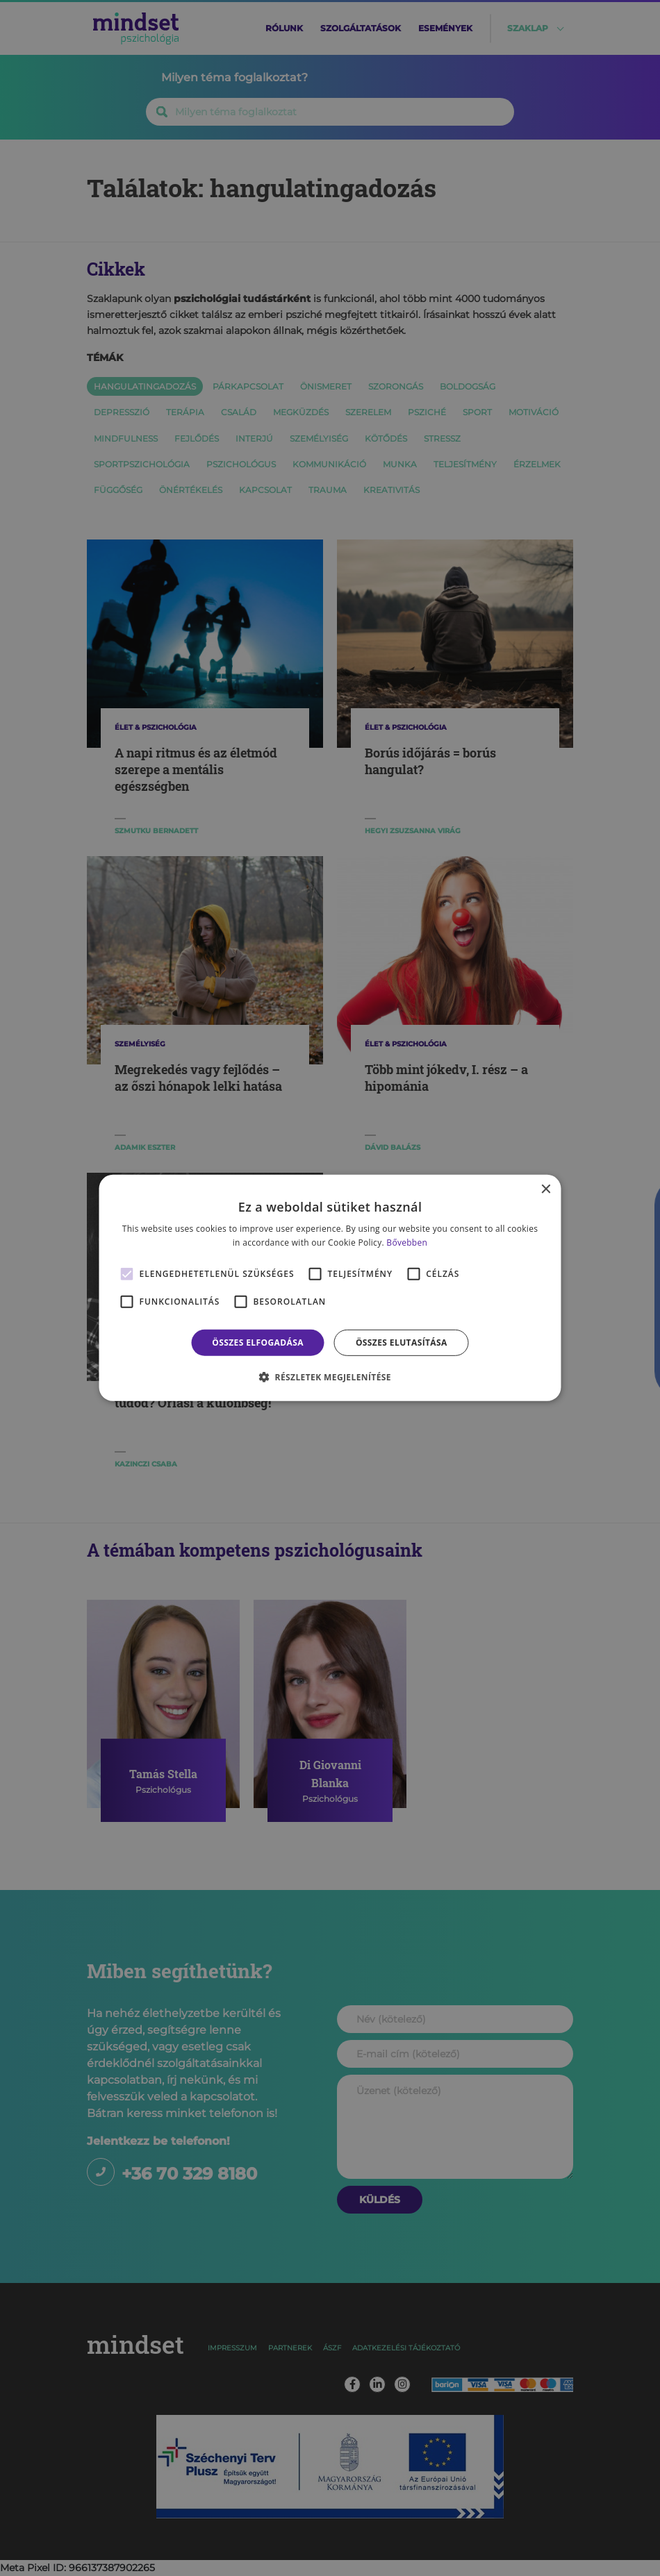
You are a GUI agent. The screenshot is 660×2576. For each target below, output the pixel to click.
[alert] (330, 1288)
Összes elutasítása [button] (401, 1342)
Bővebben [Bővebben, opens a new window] (406, 1242)
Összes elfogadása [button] (258, 1342)
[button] (330, 1377)
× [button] (546, 1190)
